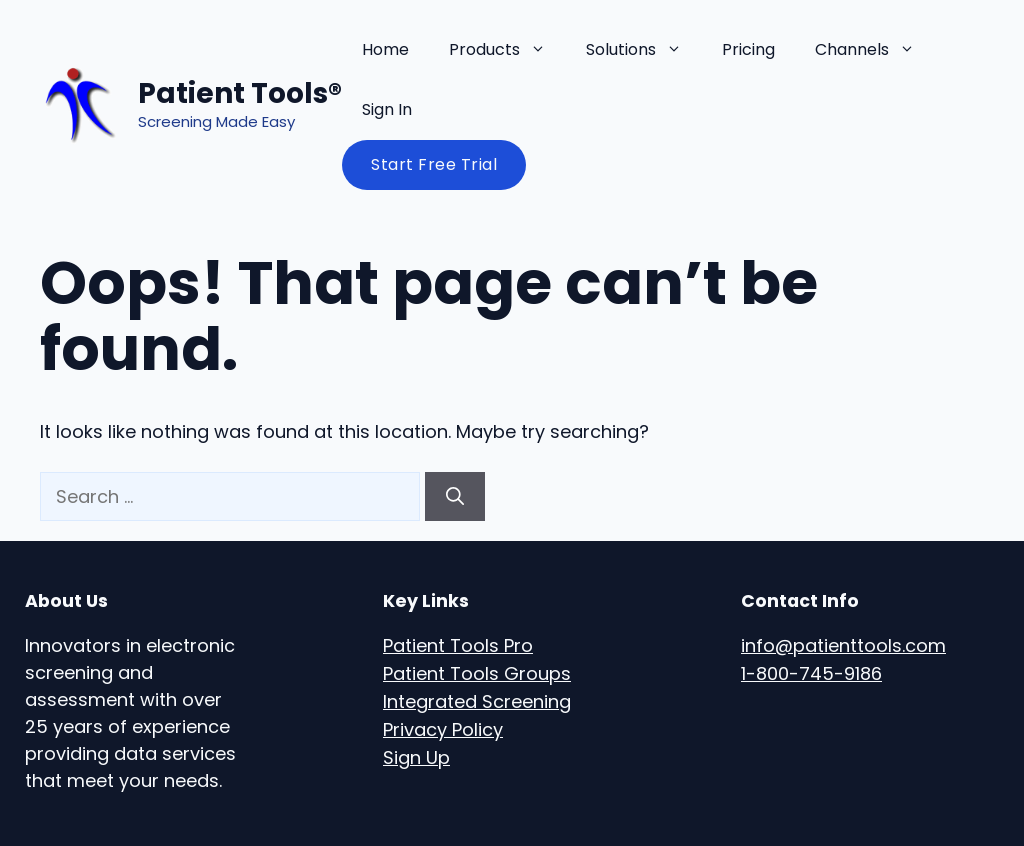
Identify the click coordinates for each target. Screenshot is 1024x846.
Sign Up (416, 757)
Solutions (644, 50)
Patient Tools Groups (477, 673)
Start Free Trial (434, 164)
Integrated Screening (477, 701)
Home (385, 49)
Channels (875, 50)
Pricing (748, 49)
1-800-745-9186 (811, 673)
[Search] (455, 496)
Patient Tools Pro (458, 645)
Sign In (387, 109)
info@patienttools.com (843, 645)
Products (507, 50)
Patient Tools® (240, 93)
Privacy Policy (443, 729)
